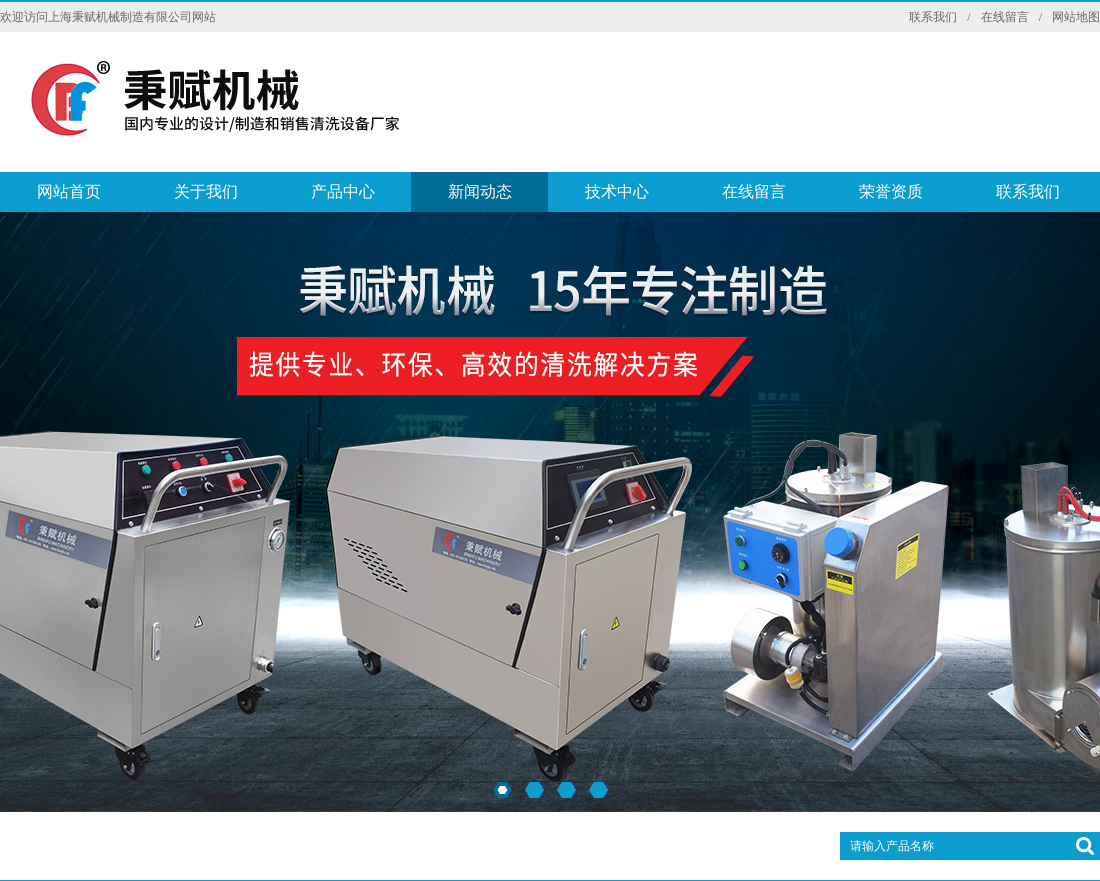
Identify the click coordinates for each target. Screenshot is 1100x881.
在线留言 (1005, 17)
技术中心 (617, 191)
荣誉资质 (891, 191)
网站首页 (69, 191)
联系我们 (933, 17)
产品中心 (343, 191)
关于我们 (206, 191)
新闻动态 (480, 191)
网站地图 (1076, 17)
